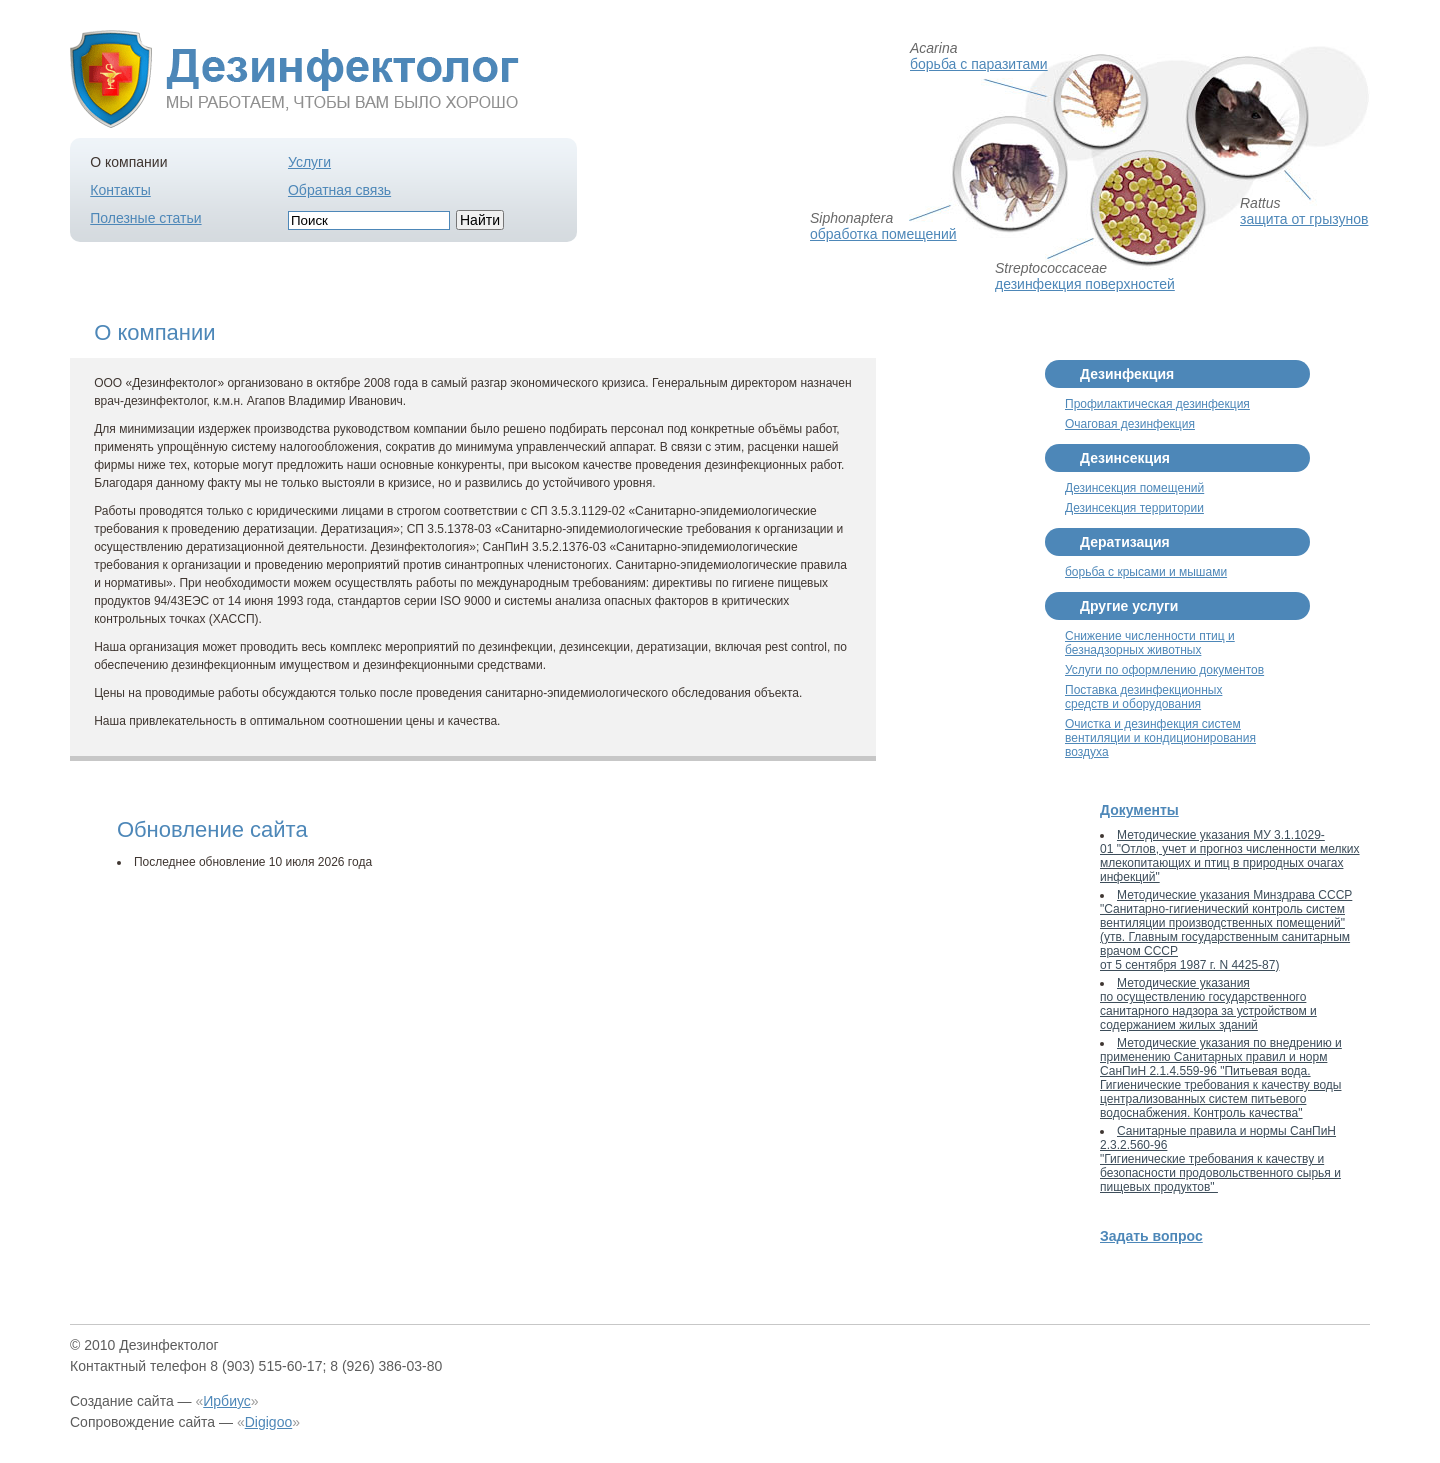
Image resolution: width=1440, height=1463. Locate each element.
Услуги (309, 162)
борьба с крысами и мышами (1146, 572)
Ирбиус (227, 1401)
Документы (1139, 810)
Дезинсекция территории (1134, 508)
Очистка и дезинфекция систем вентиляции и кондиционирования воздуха (1160, 738)
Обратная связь (339, 190)
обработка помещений (883, 234)
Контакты (120, 190)
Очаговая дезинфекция (1130, 424)
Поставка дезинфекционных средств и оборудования (1143, 697)
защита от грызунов (1304, 219)
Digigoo (268, 1422)
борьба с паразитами (979, 64)
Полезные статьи (145, 218)
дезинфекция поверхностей (1085, 284)
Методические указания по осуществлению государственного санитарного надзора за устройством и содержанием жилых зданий (1208, 1004)
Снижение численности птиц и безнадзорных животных (1150, 643)
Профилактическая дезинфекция (1157, 404)
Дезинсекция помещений (1134, 488)
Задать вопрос (1151, 1236)
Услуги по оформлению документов (1164, 670)
